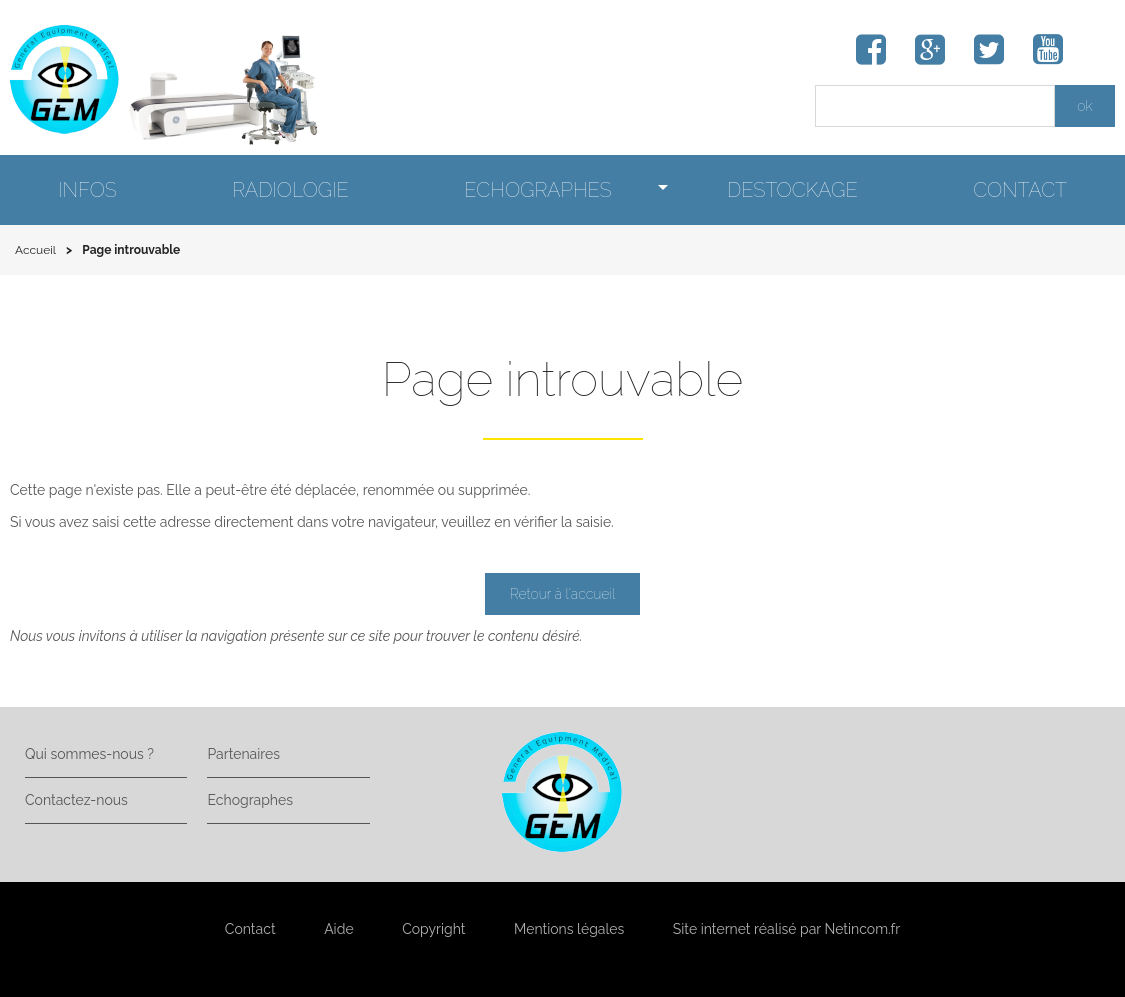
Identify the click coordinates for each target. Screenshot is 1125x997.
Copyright (433, 929)
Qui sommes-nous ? (89, 754)
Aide (338, 929)
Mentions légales (569, 929)
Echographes (249, 800)
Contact (250, 929)
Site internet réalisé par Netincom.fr (786, 929)
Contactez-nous (76, 800)
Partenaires (243, 754)
